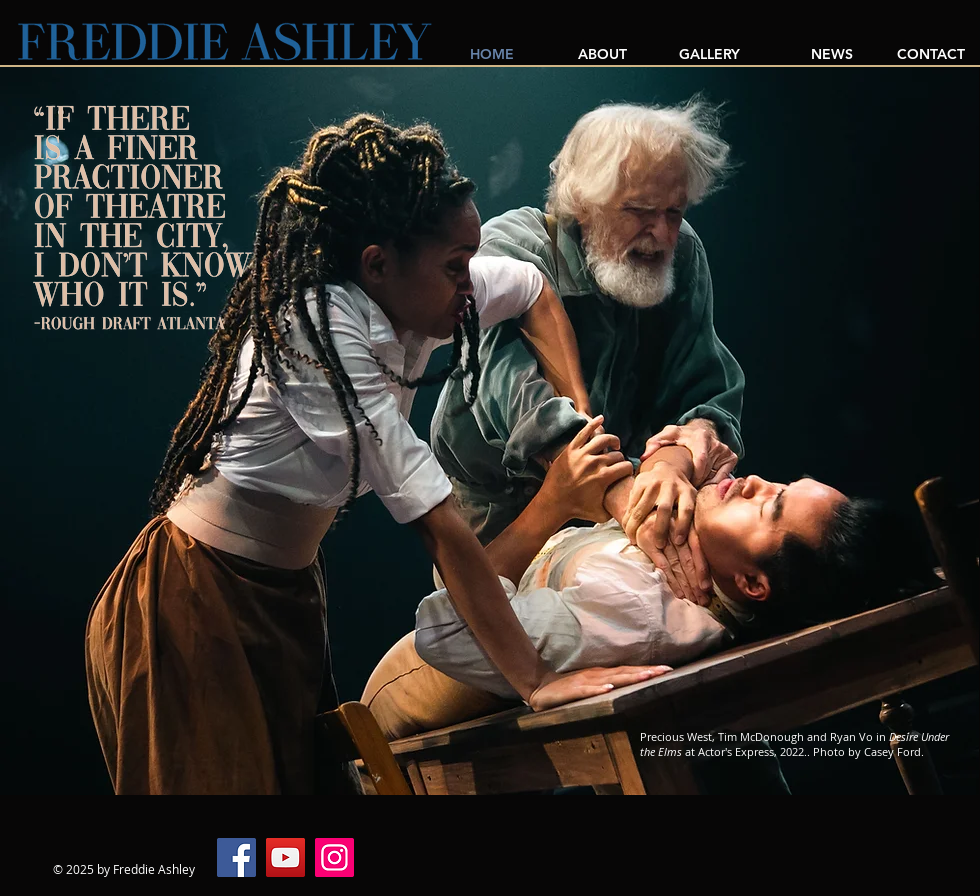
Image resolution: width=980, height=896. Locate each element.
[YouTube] (285, 857)
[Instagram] (334, 857)
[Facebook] (236, 857)
